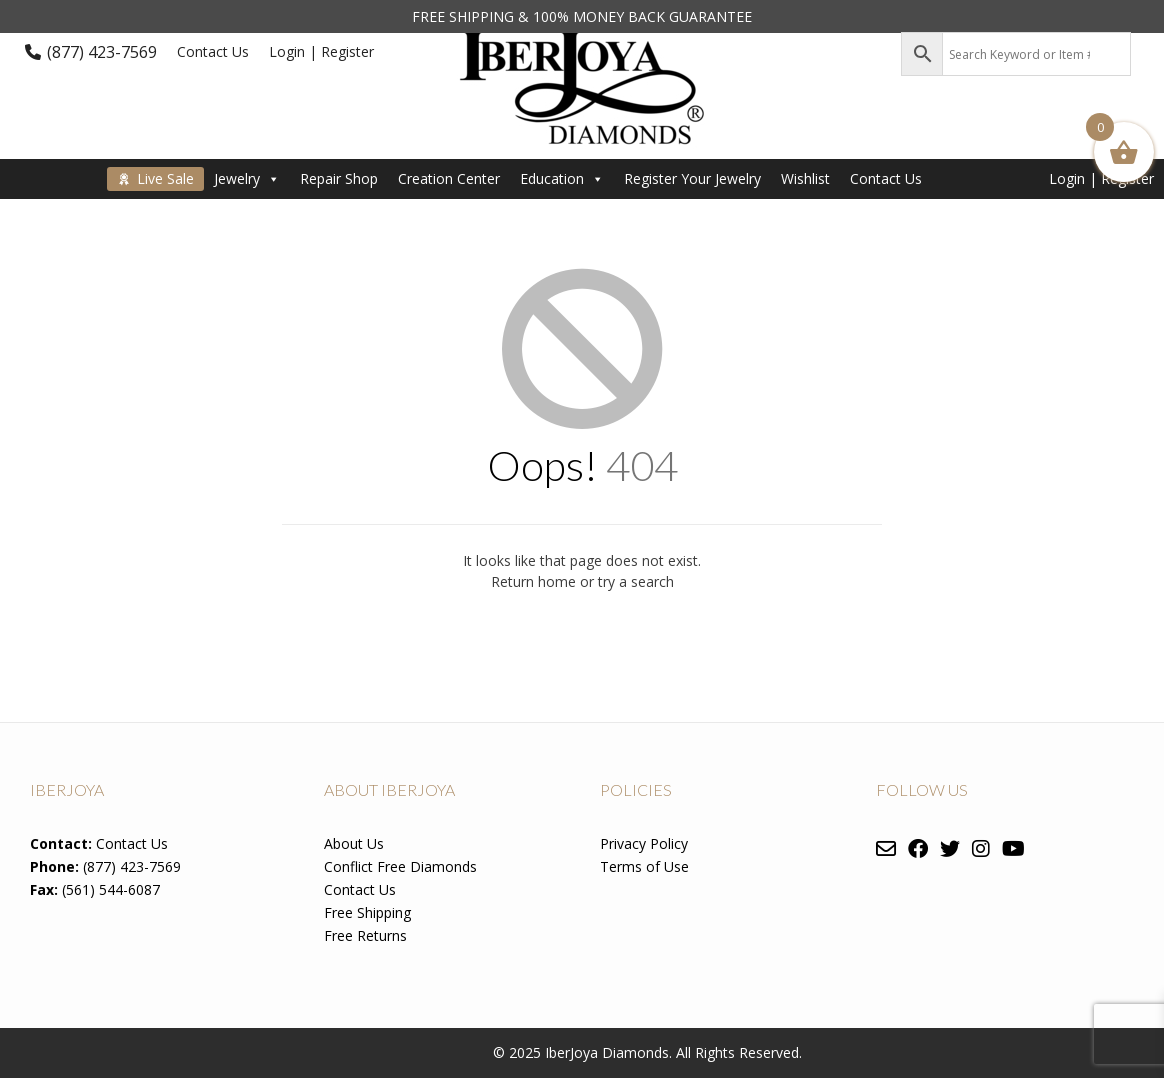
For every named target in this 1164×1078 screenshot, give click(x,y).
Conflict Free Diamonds (400, 866)
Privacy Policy (644, 843)
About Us (354, 843)
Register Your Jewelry (692, 178)
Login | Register (321, 51)
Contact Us (213, 51)
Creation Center (449, 178)
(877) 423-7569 (102, 52)
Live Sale (165, 178)
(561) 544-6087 (111, 889)
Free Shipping (367, 912)
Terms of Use (644, 866)
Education (562, 178)
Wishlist (805, 178)
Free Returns (365, 935)
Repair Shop (339, 178)
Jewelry (247, 178)
